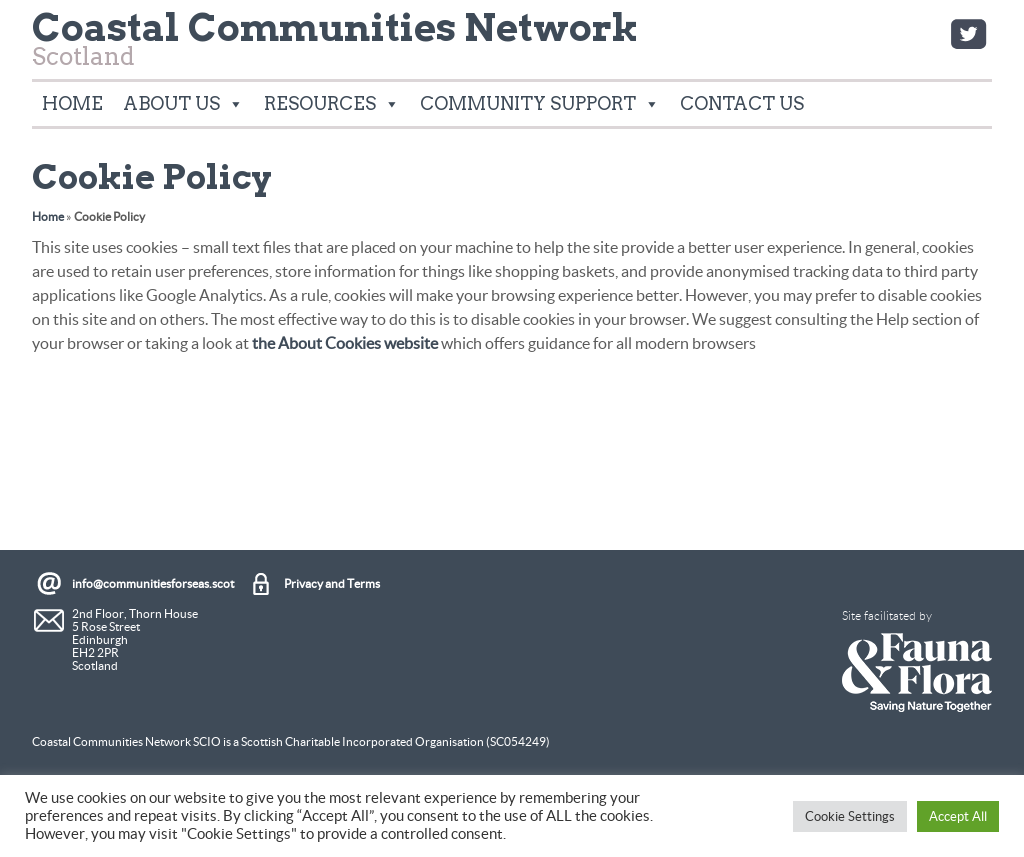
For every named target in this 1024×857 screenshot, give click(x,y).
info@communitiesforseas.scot (153, 583)
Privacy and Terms (332, 583)
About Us (183, 104)
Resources (332, 104)
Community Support (540, 104)
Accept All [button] (958, 816)
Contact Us (742, 103)
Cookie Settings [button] (850, 816)
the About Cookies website (345, 343)
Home (72, 103)
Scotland (335, 44)
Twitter (968, 34)
